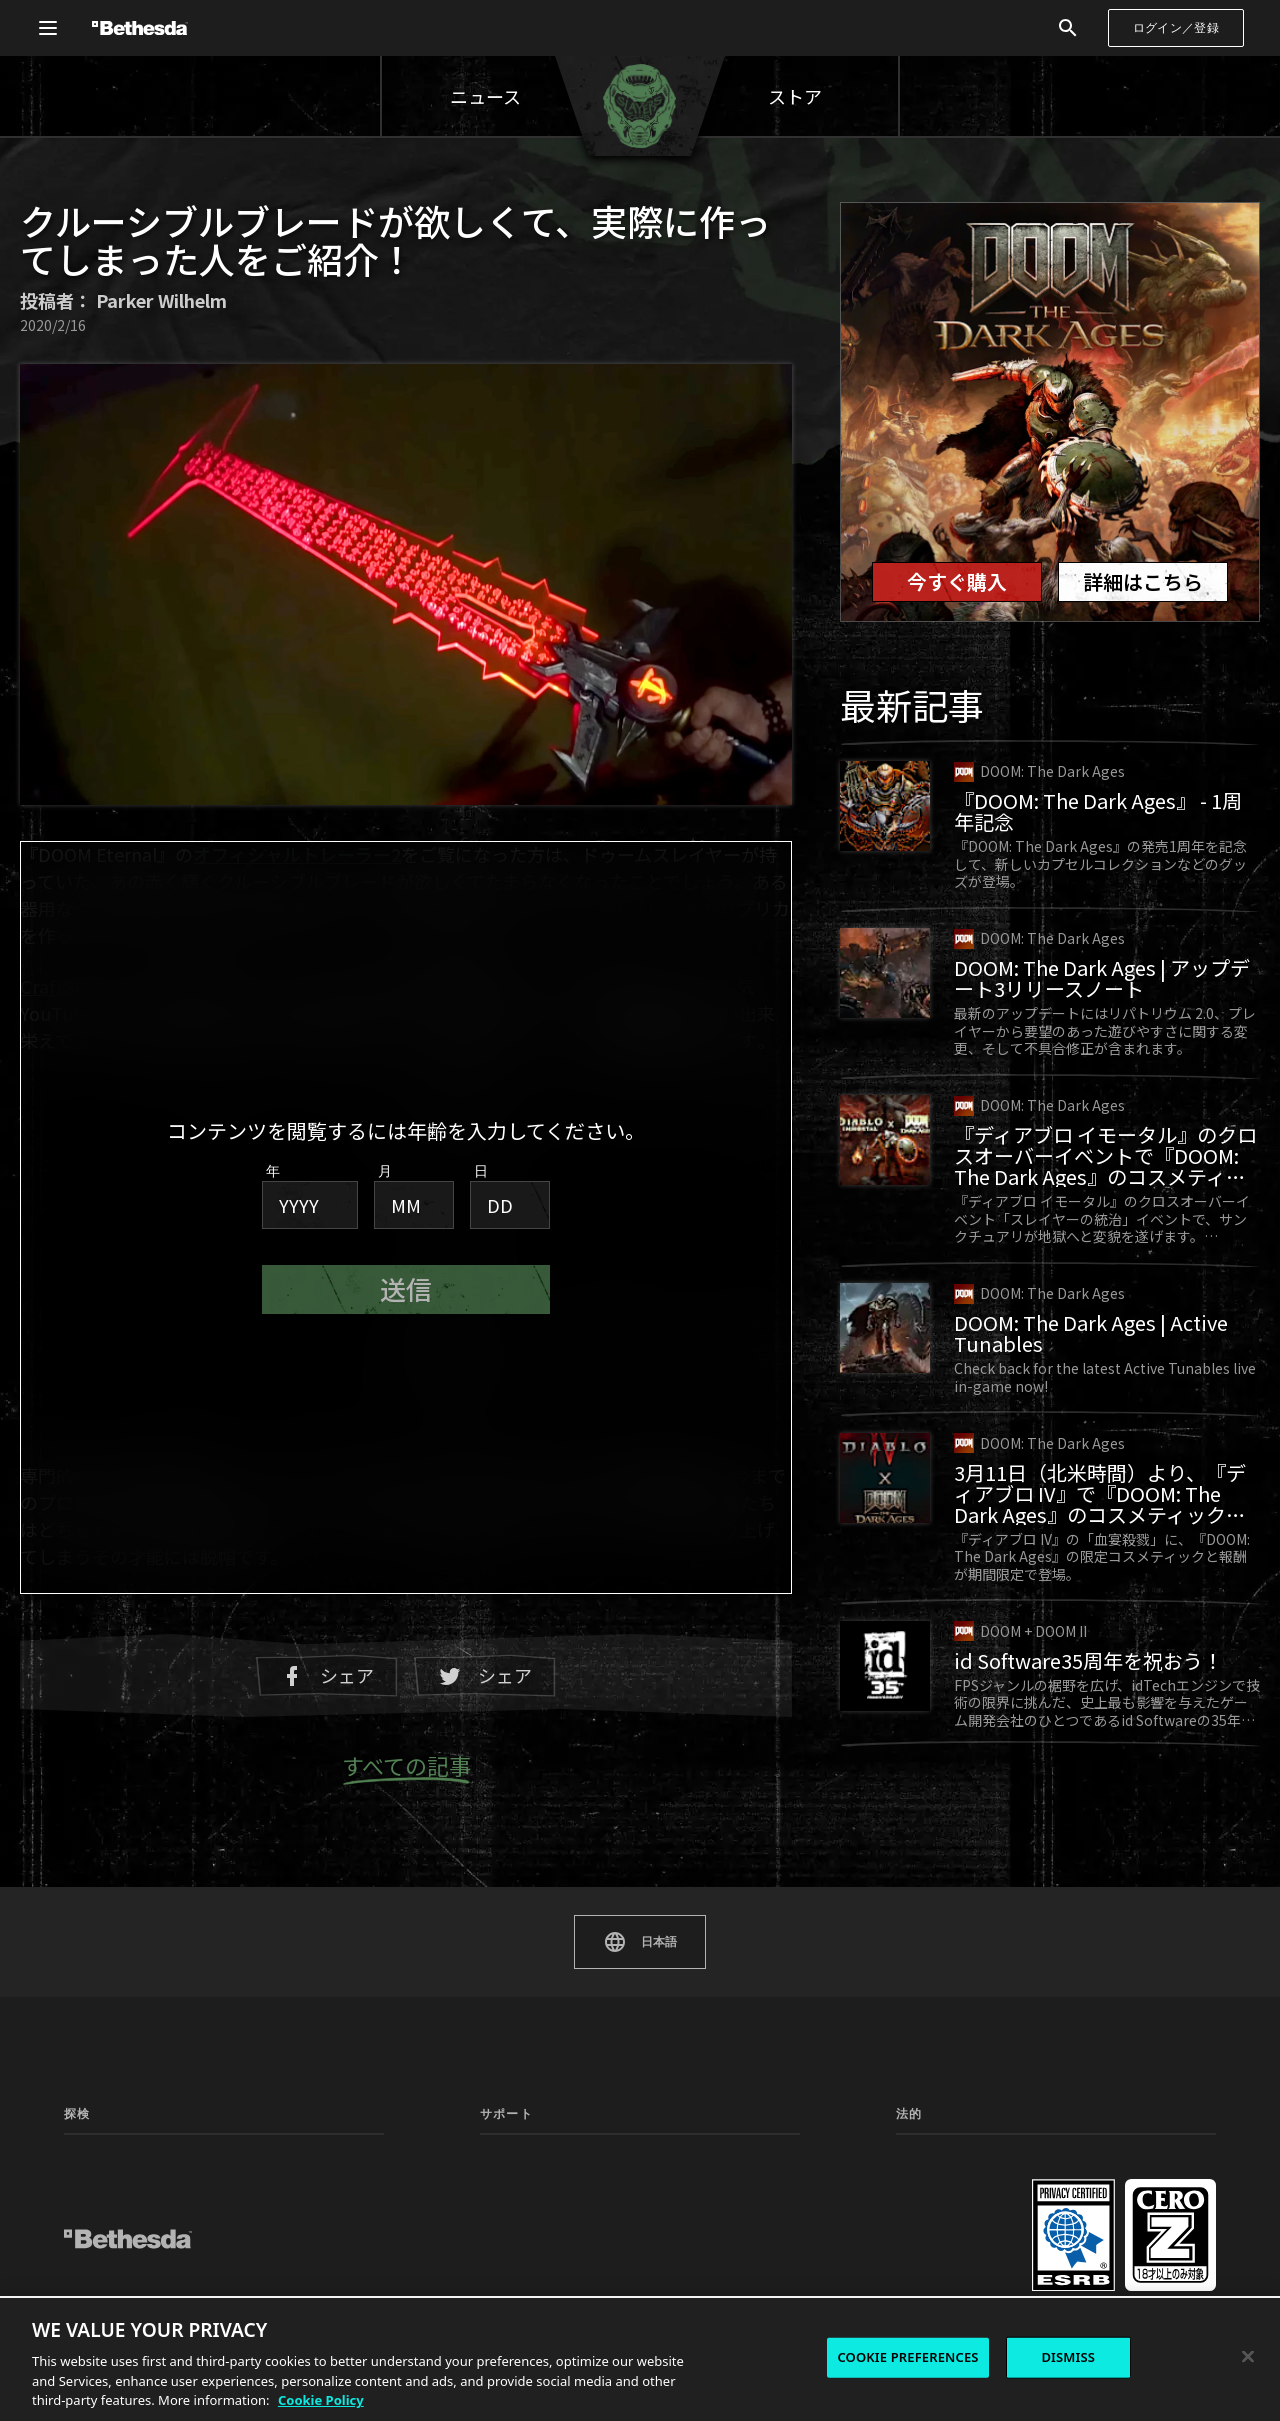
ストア (795, 96)
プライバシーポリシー (956, 2158)
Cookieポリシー (939, 2264)
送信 (406, 1289)
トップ (82, 2158)
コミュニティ (267, 2158)
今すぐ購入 (957, 581)
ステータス (677, 2158)
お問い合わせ (1099, 2211)
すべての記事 (406, 1767)
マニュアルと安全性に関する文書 (552, 2192)
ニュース (485, 96)
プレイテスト (267, 2211)
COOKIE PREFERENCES (907, 2357)
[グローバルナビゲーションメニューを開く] (48, 28)
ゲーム (82, 2184)
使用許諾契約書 (938, 2211)
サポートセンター (528, 2158)
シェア (327, 1675)
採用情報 (1087, 2264)
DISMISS (1068, 2357)
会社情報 (1087, 2238)
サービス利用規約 (944, 2184)
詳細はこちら (1143, 581)
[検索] (1068, 28)
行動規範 (1087, 2184)
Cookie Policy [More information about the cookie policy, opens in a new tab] (321, 2400)
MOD (80, 2211)
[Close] (1248, 2357)
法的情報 (920, 2238)
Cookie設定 (1094, 2159)
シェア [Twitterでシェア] (485, 1675)
